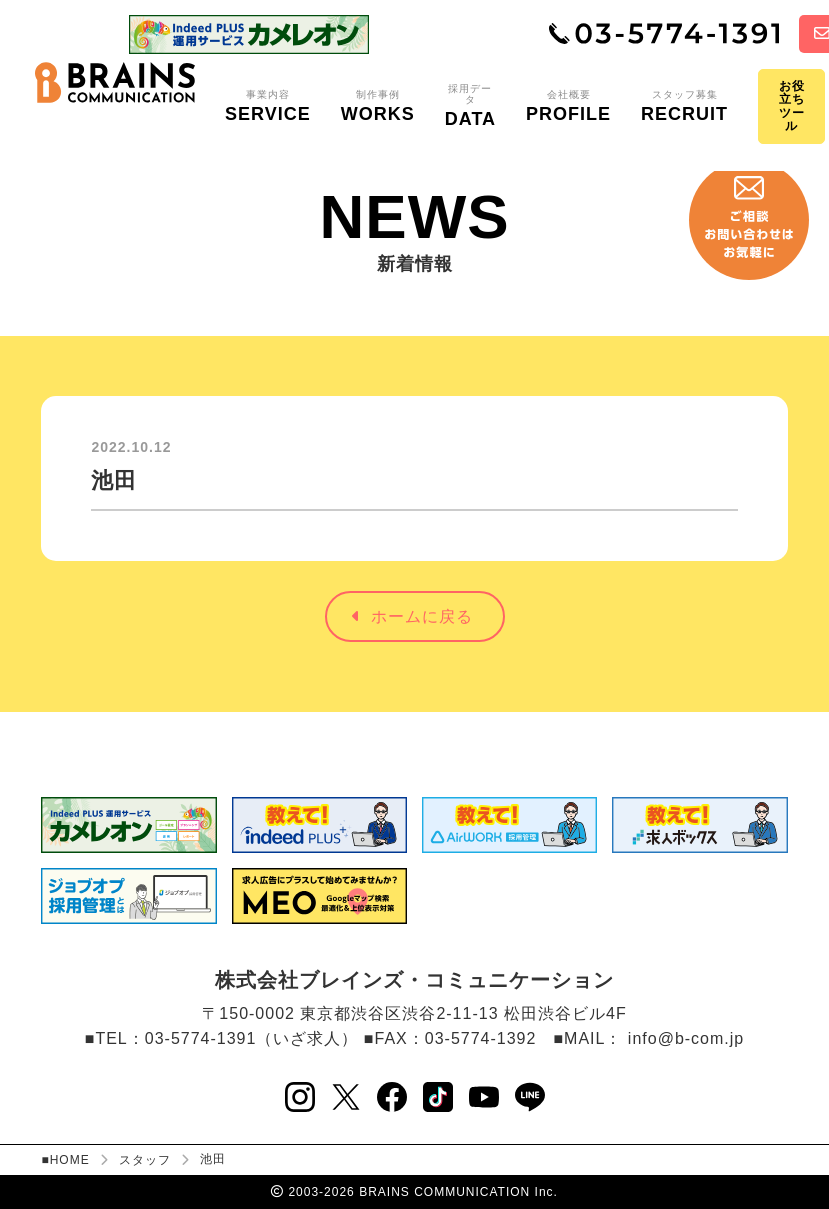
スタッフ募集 (684, 107)
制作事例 (378, 107)
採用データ (470, 106)
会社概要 (568, 107)
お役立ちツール (792, 106)
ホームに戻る (412, 616)
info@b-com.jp (686, 1038)
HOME (70, 1160)
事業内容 (268, 107)
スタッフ (145, 1160)
